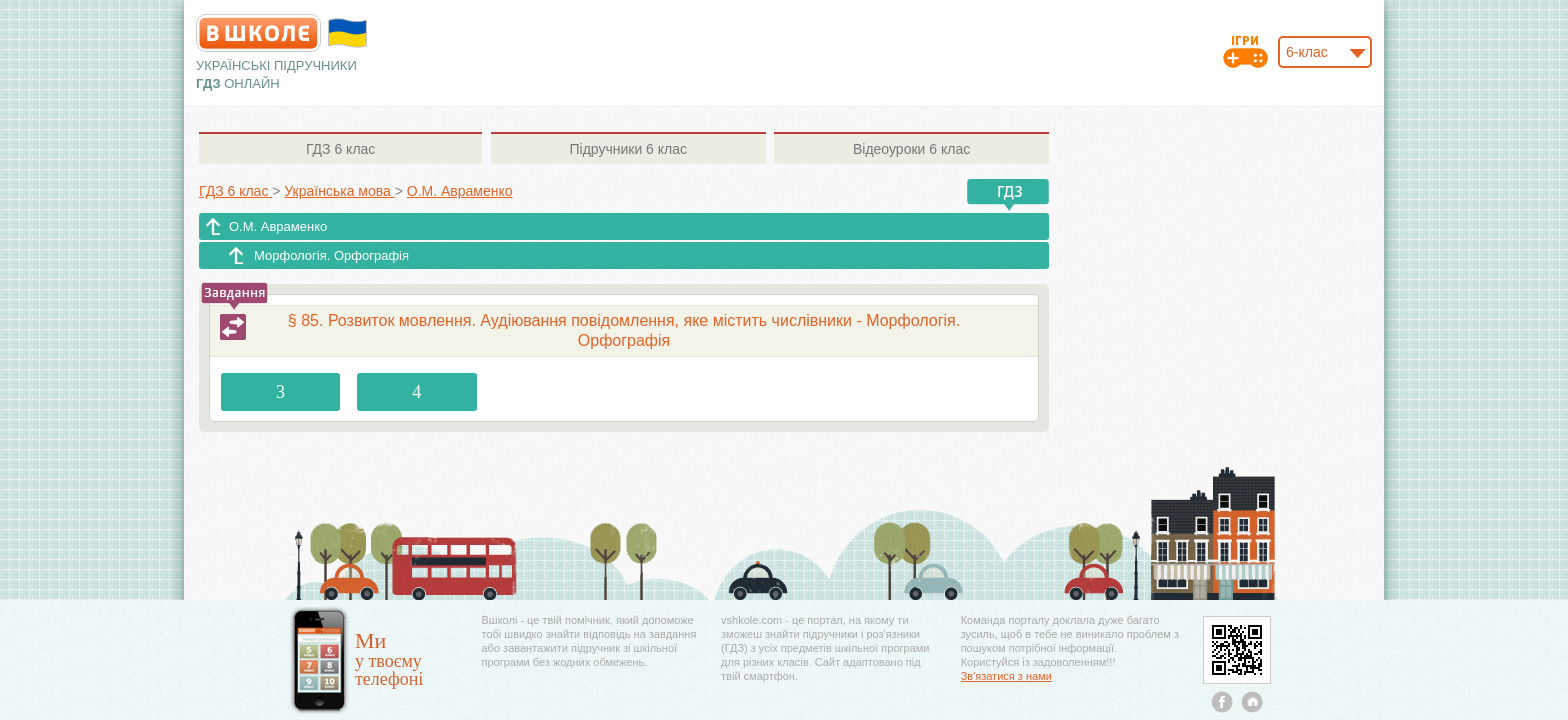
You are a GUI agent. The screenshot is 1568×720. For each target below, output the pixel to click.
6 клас (340, 149)
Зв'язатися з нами (1006, 676)
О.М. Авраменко (278, 226)
